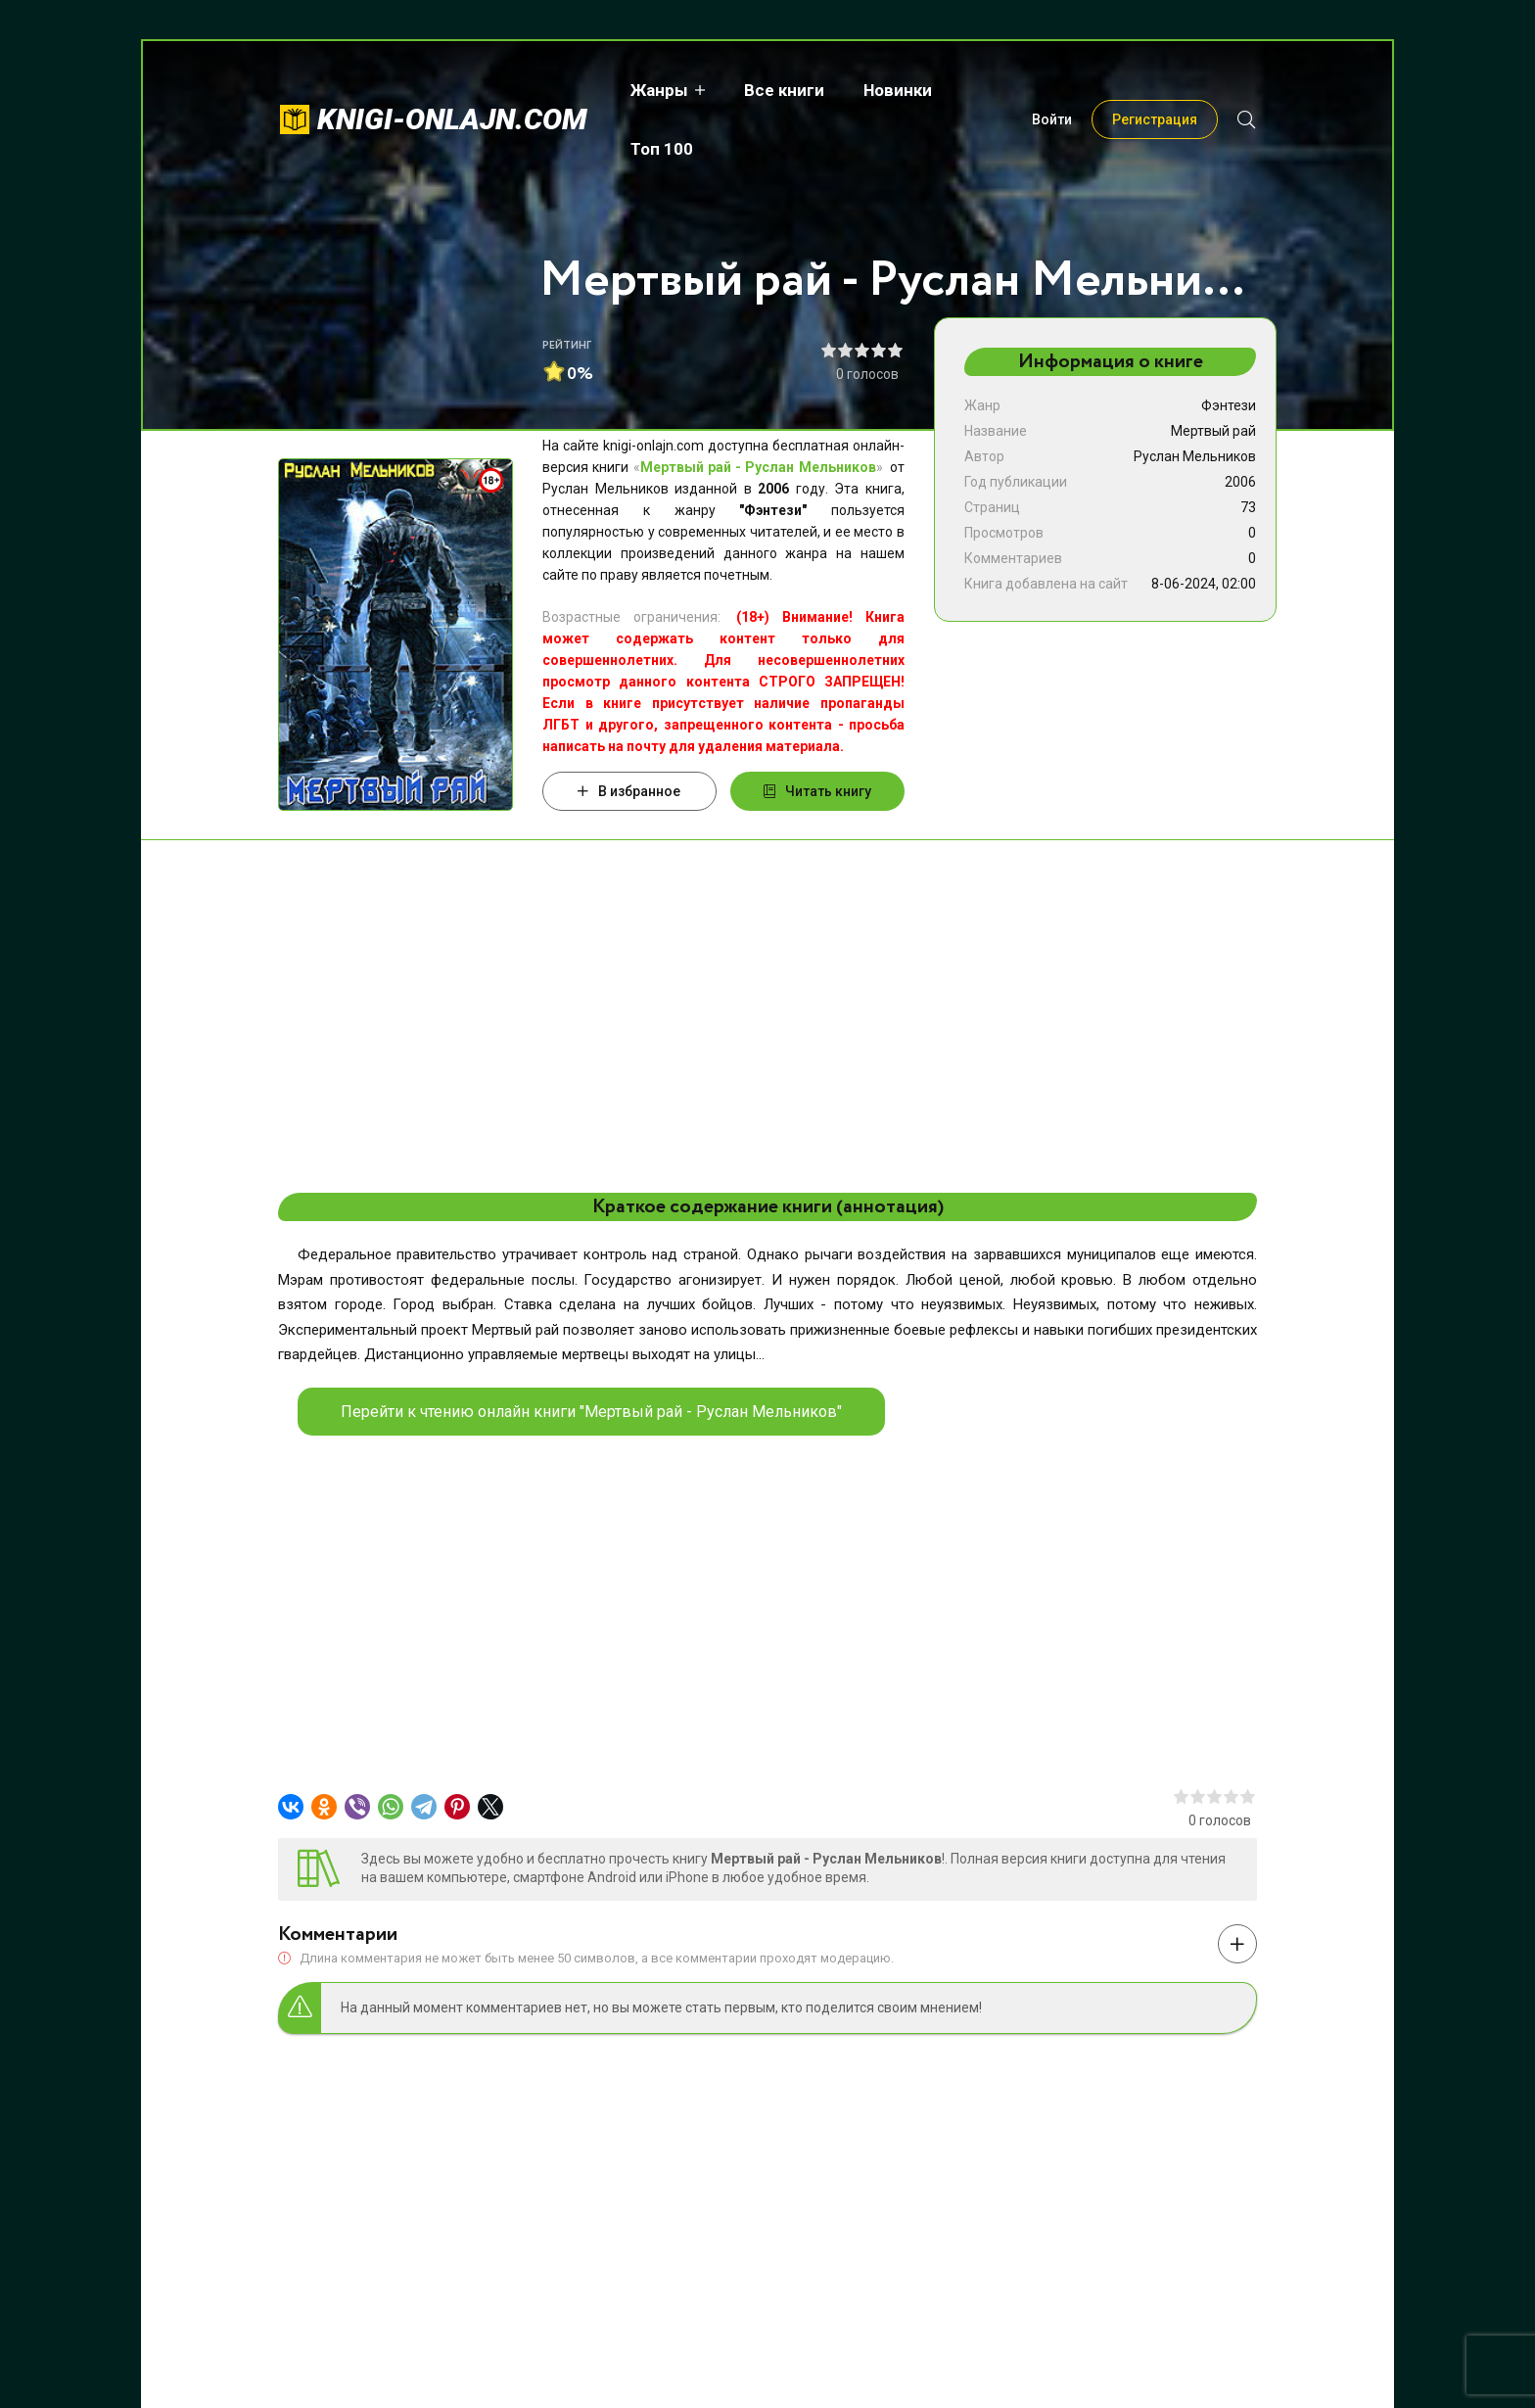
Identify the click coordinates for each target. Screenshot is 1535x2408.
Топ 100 (998, 90)
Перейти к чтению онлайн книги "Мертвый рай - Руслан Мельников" (591, 1411)
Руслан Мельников (1195, 456)
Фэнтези (1228, 405)
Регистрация (1154, 90)
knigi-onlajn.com (452, 89)
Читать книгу (817, 791)
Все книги (780, 90)
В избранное (629, 791)
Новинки (894, 90)
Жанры (655, 90)
